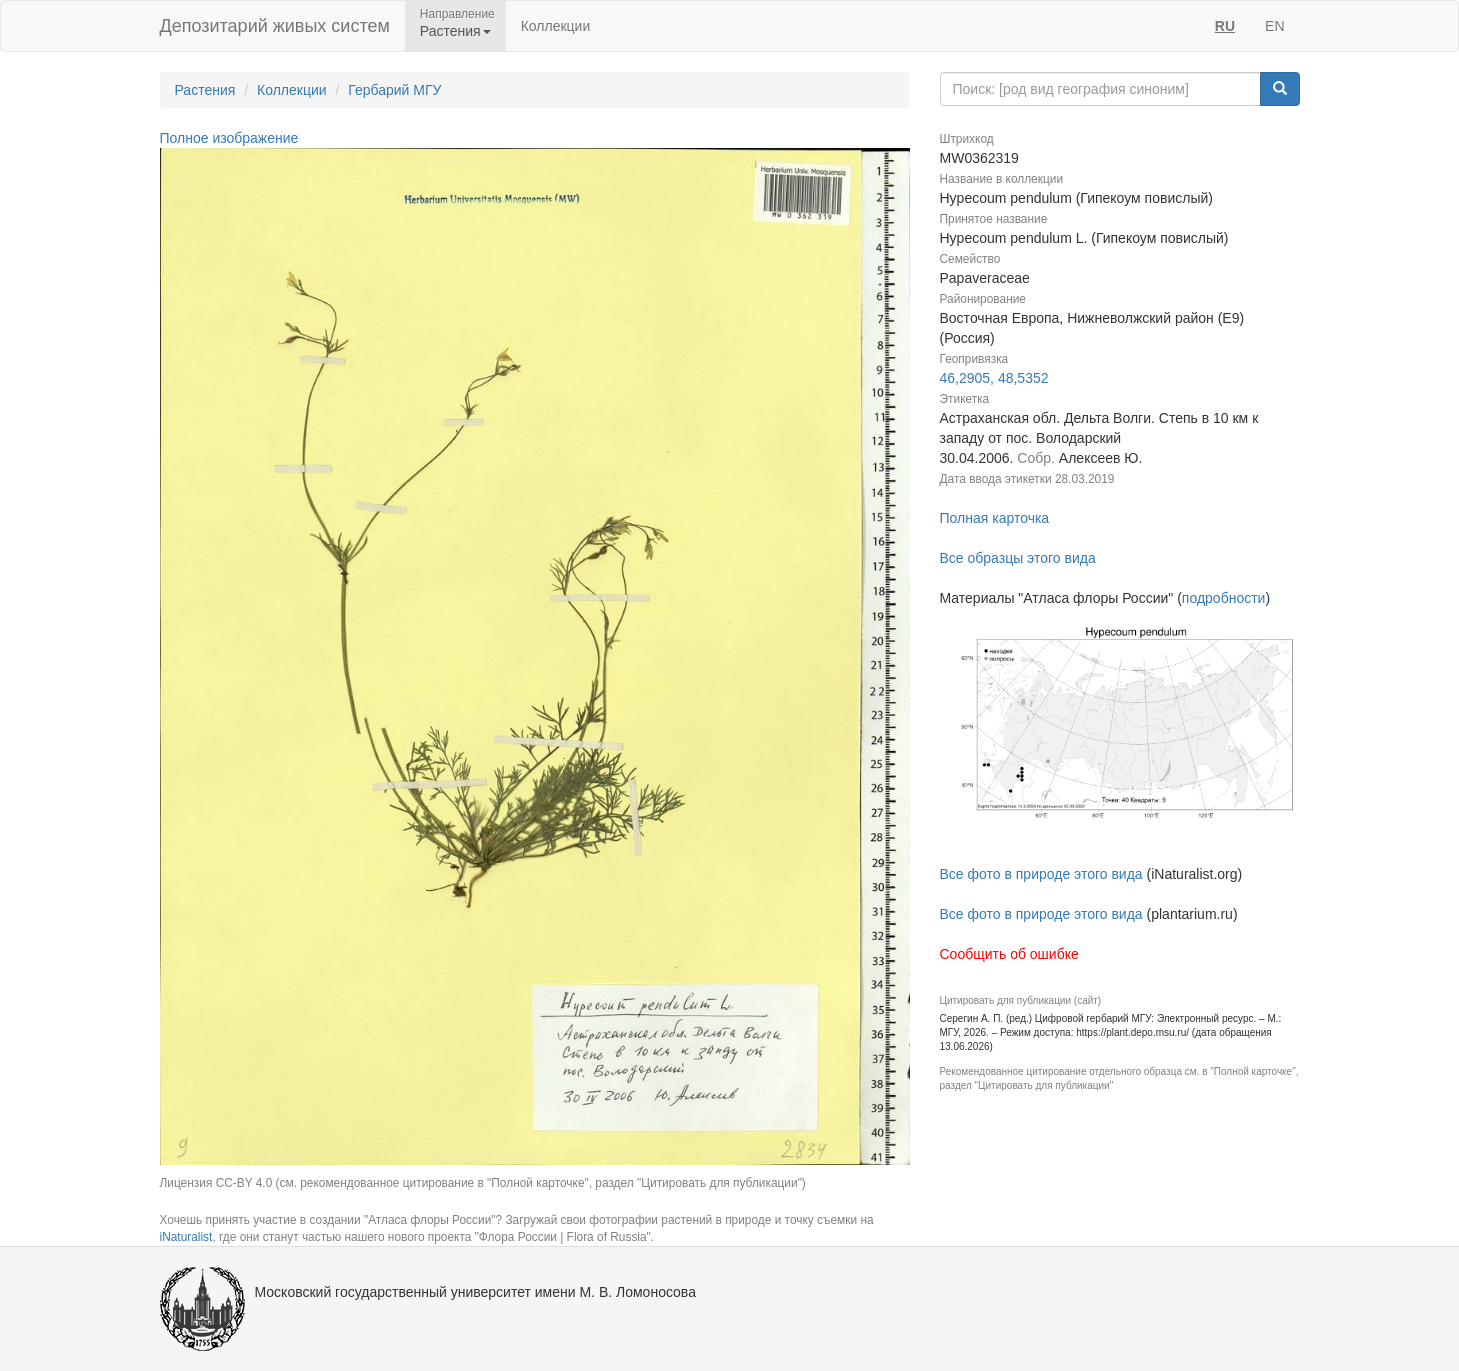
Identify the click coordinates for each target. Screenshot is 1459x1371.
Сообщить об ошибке (1009, 954)
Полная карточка (995, 518)
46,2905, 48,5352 (994, 378)
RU (1225, 26)
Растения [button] (455, 31)
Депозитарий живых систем (275, 26)
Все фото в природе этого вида (1041, 874)
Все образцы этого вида (1018, 558)
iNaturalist (186, 1237)
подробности (1224, 598)
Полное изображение (229, 138)
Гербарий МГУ (394, 90)
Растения (205, 90)
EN (1274, 26)
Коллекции (556, 26)
